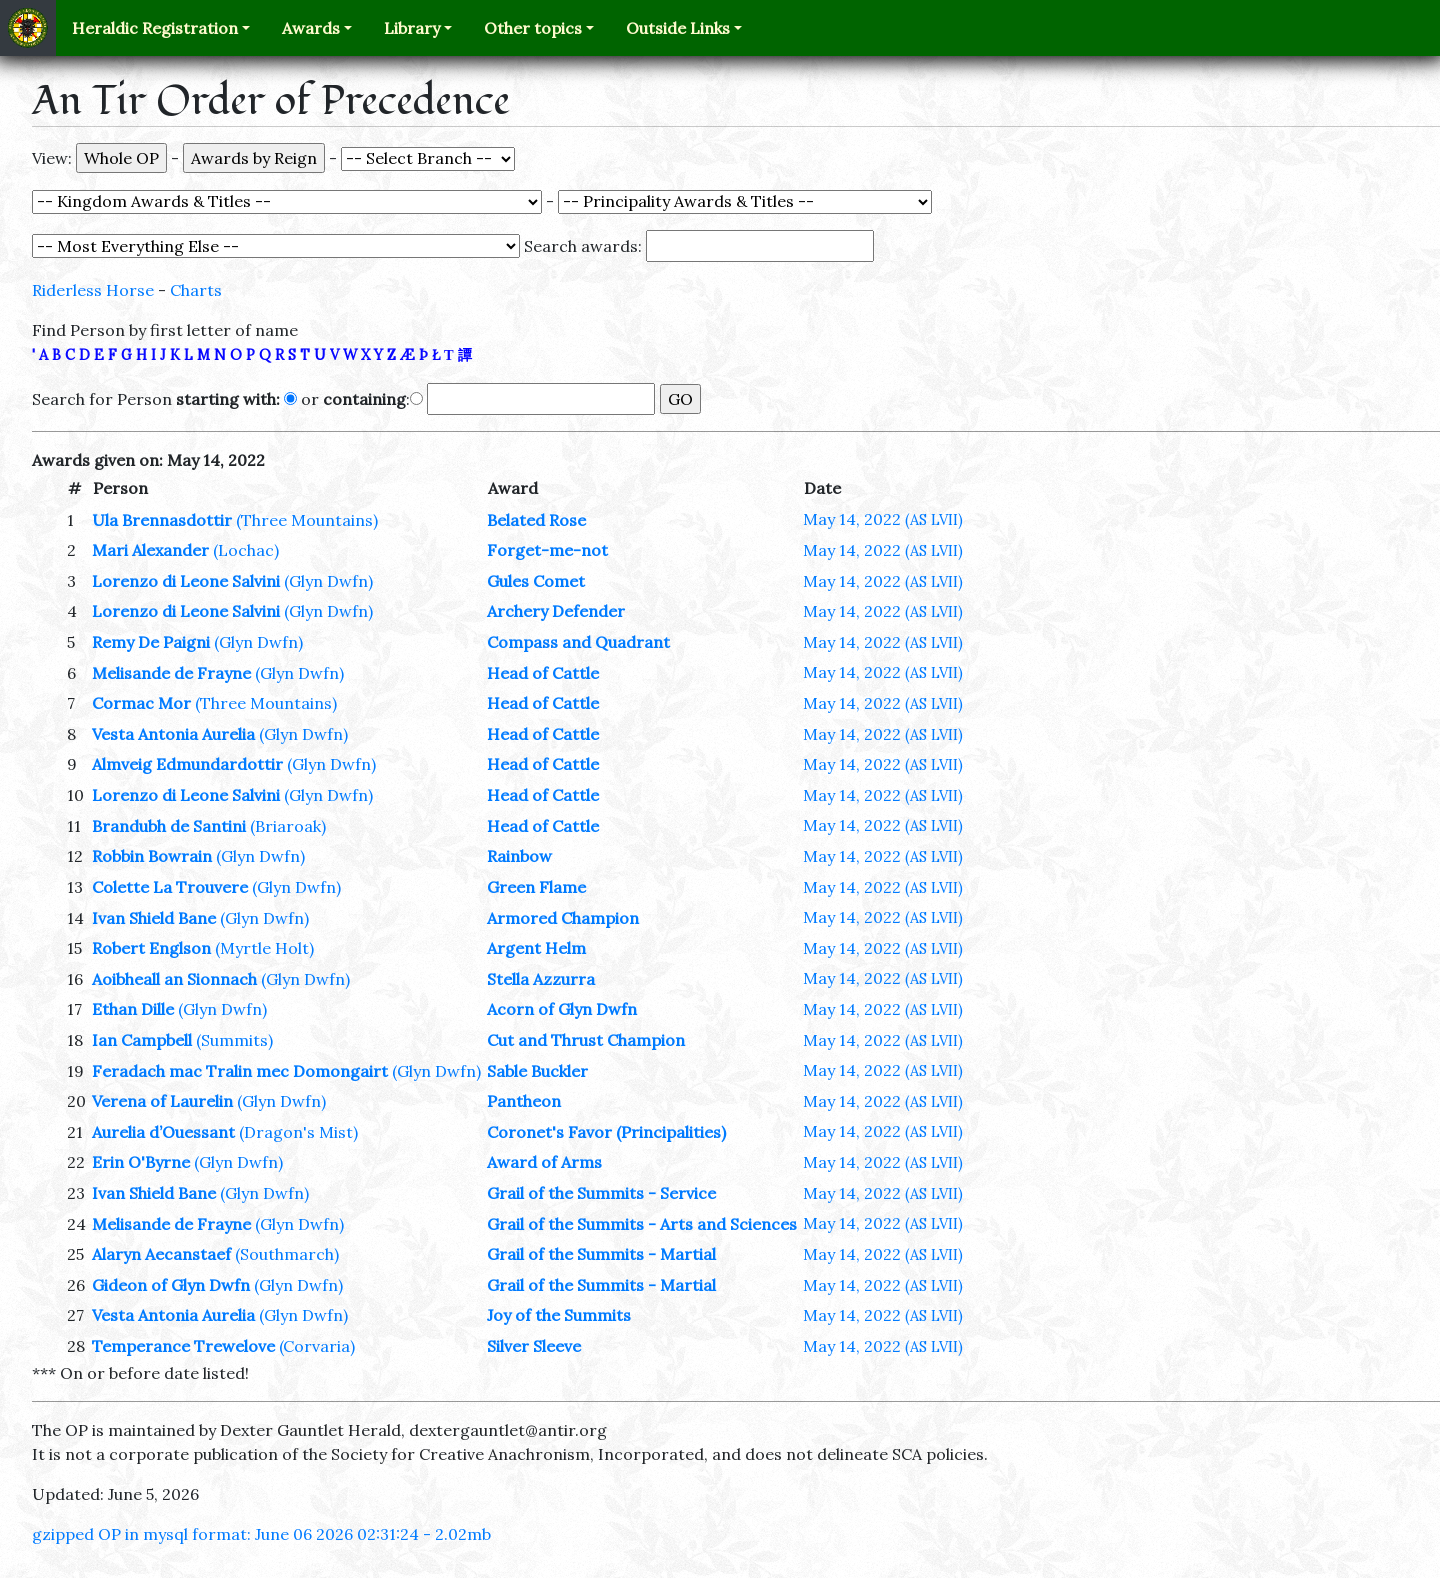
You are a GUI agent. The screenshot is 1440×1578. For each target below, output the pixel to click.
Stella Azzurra (541, 979)
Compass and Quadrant (578, 642)
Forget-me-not (547, 550)
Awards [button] (311, 28)
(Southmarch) (287, 1254)
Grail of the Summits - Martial (601, 1254)
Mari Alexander (150, 550)
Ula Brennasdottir (162, 520)
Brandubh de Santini (169, 826)
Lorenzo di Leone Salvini (186, 581)
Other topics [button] (533, 28)
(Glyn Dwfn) (328, 581)
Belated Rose (536, 520)
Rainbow (519, 856)
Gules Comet (536, 581)
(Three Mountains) (307, 520)
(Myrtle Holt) (264, 948)
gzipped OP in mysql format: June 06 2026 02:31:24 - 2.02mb (261, 1534)
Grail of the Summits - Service (601, 1193)
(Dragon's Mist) (298, 1132)
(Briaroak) (288, 826)
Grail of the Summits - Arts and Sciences (642, 1224)
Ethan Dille (133, 1009)
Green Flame (536, 887)
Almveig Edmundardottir (187, 764)
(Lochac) (246, 550)
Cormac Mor (141, 703)
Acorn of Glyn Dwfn (562, 1009)
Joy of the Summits (559, 1315)
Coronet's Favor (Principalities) (606, 1132)
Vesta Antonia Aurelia (173, 734)
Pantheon (524, 1101)
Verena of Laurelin (162, 1101)
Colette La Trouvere (170, 887)
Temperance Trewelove (183, 1346)
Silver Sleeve (534, 1346)
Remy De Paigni (151, 642)
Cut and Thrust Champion (586, 1040)
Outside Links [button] (678, 28)
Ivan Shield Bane (154, 918)
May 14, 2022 (883, 519)
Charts (196, 290)
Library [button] (412, 28)
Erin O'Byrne (141, 1162)
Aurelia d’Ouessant (163, 1132)
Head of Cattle (543, 673)
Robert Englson (151, 948)
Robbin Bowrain (152, 856)
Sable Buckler (537, 1071)
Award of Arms (544, 1162)
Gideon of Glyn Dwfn (171, 1285)
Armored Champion (563, 918)
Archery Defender (556, 611)
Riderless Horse (93, 290)
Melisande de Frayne (171, 673)
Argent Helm (536, 948)
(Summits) (234, 1040)
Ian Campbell (142, 1040)
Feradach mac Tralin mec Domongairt (240, 1071)
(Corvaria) (317, 1346)
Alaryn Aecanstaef (161, 1254)
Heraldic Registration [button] (155, 28)
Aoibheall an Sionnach (174, 979)
